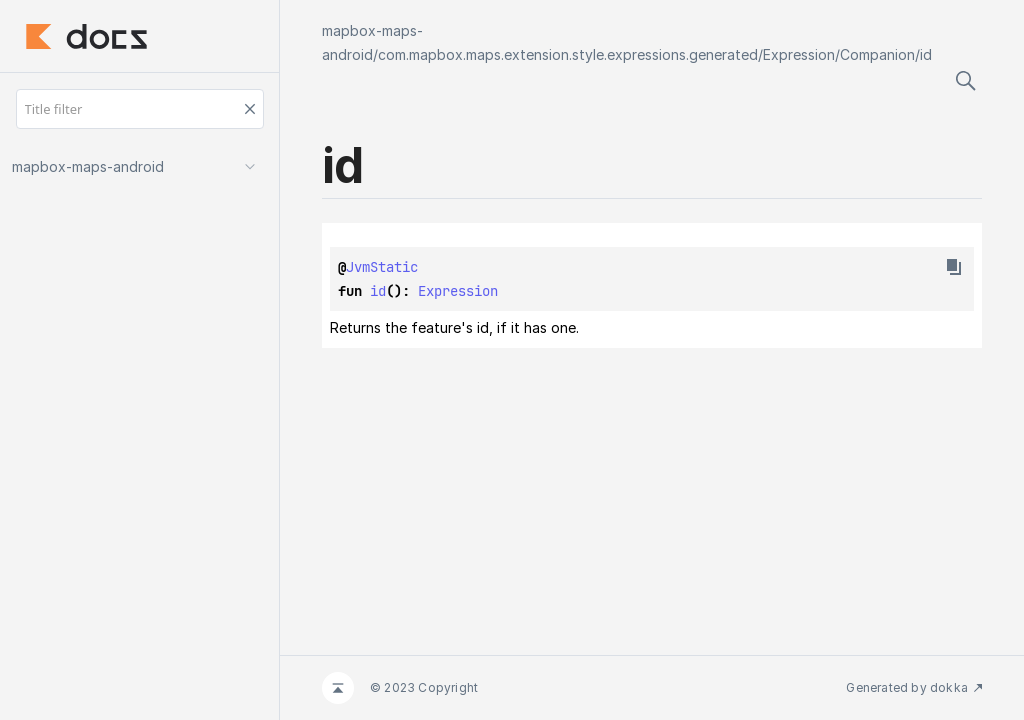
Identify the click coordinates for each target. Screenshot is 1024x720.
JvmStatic (382, 267)
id (926, 54)
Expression (799, 54)
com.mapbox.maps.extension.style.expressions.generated (568, 54)
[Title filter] (140, 109)
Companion (877, 54)
